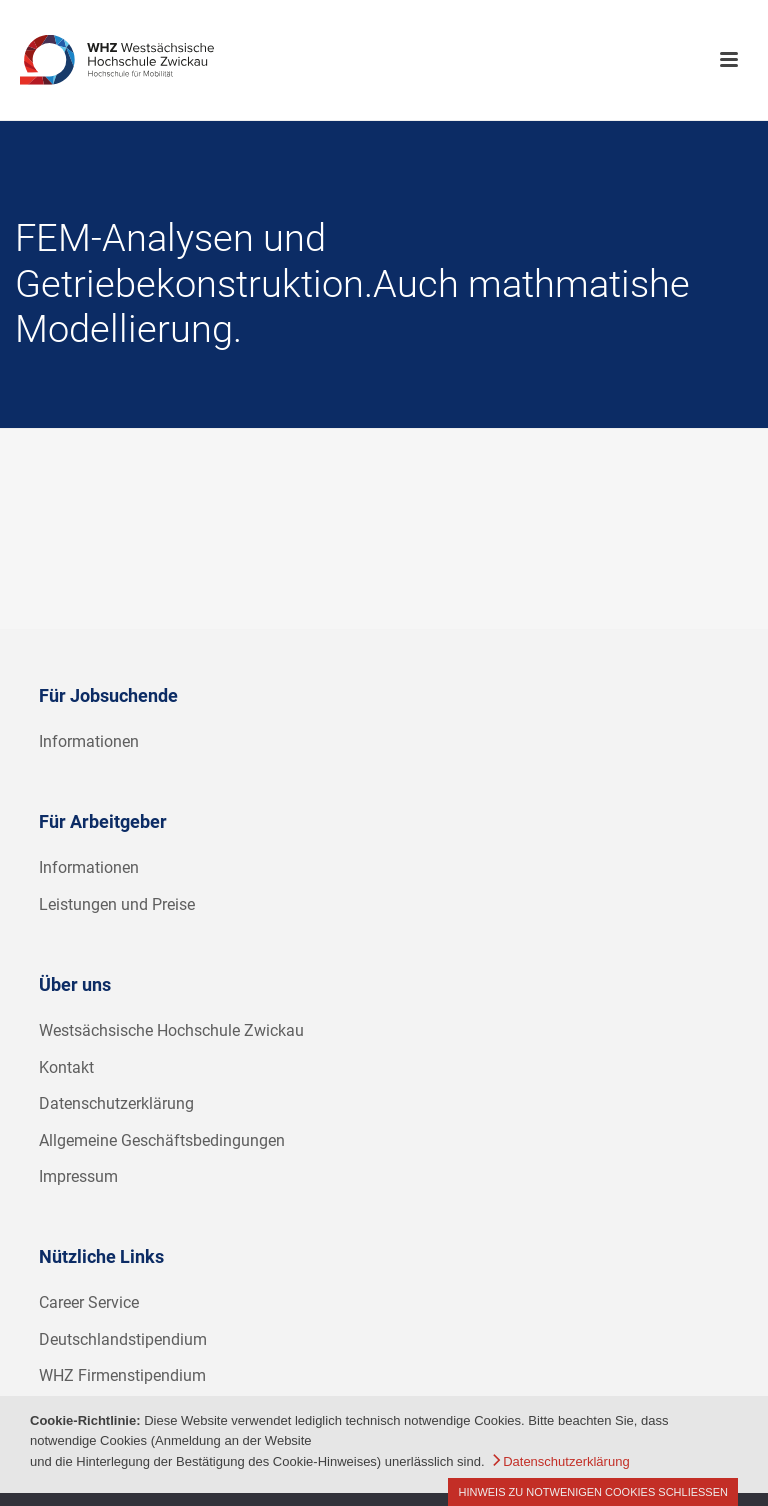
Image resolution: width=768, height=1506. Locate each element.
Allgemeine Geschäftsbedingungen (162, 1140)
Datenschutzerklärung (116, 1103)
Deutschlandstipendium (123, 1339)
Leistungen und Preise (117, 904)
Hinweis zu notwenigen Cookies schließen (593, 1492)
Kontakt (66, 1067)
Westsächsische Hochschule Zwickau (171, 1030)
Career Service (89, 1302)
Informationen (89, 741)
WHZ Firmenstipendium (122, 1375)
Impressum (78, 1176)
